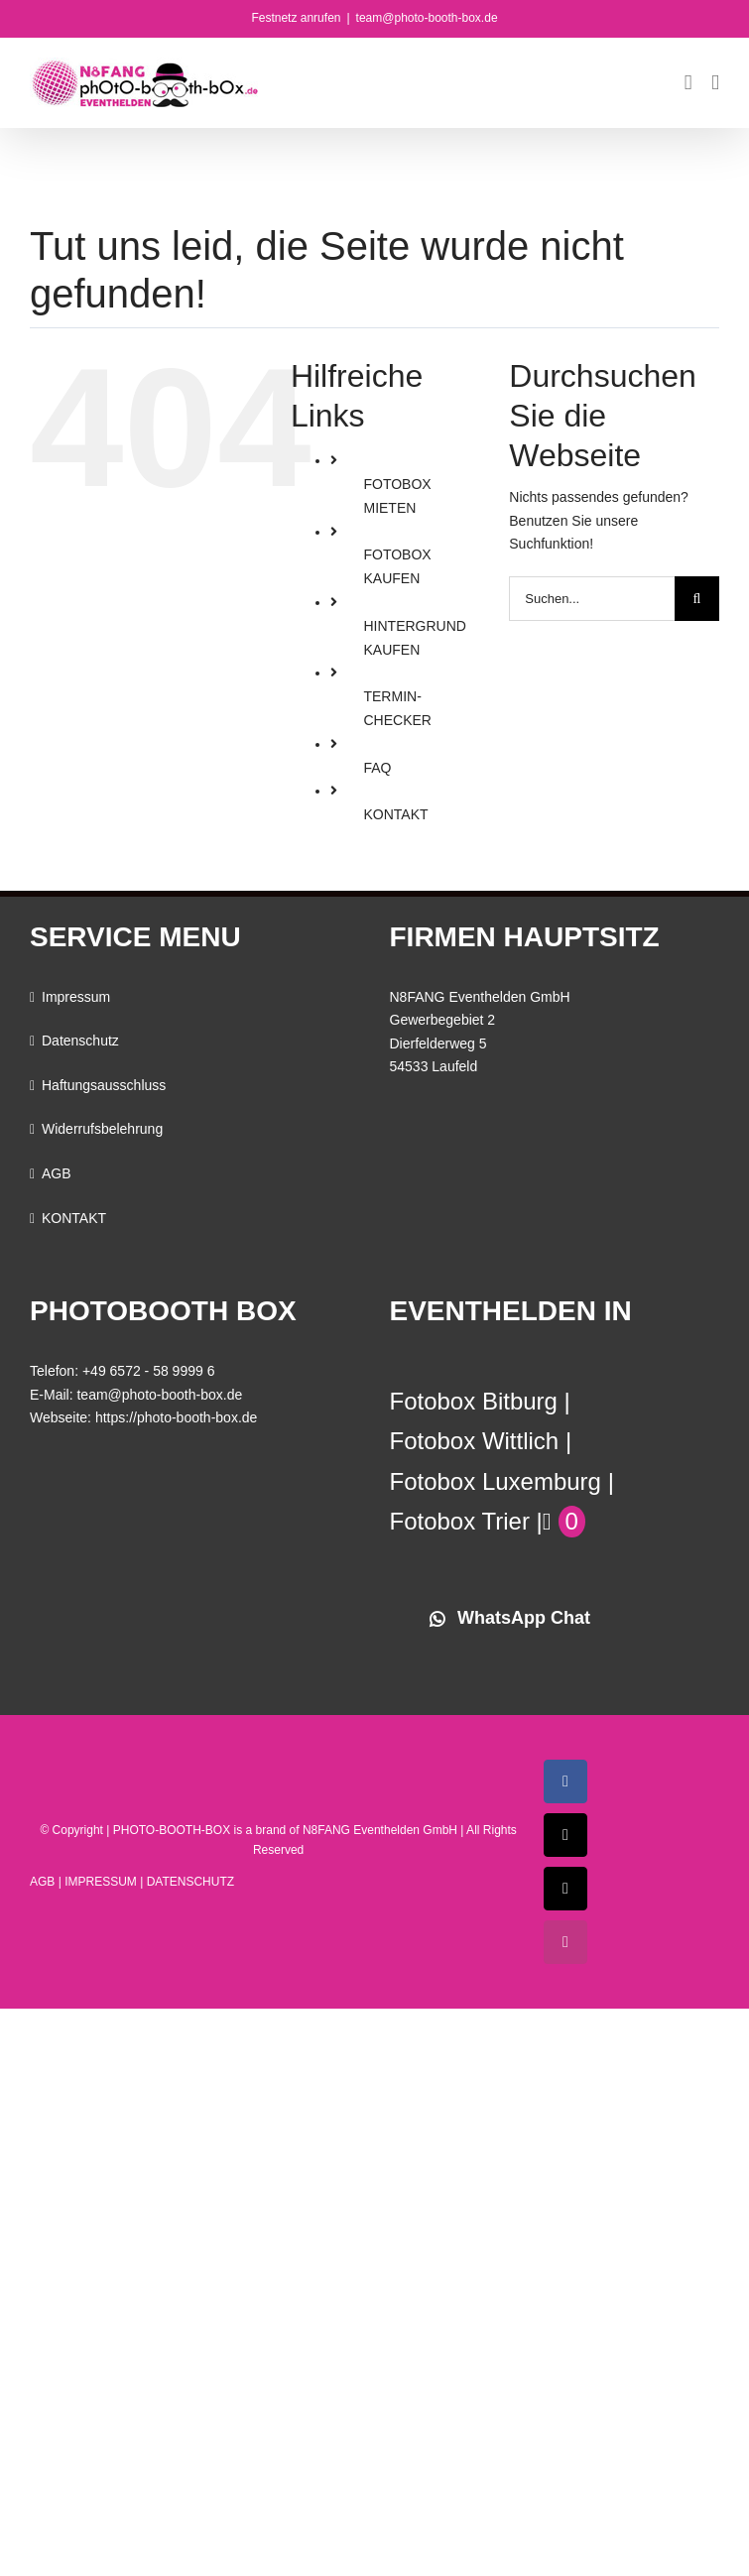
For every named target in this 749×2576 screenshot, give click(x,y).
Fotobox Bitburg (474, 1401)
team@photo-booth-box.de (427, 18)
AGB (56, 1173)
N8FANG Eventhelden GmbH (380, 1830)
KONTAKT (395, 814)
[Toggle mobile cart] (688, 82)
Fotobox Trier (460, 1521)
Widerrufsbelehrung (102, 1129)
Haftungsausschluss (104, 1085)
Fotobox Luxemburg (495, 1481)
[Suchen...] (592, 598)
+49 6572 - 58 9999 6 (148, 1371)
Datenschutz (80, 1040)
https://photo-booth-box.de (176, 1417)
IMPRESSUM (100, 1882)
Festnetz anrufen (295, 18)
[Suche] (697, 598)
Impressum (76, 997)
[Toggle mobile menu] (715, 82)
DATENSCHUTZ (190, 1882)
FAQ (377, 768)
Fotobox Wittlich (475, 1440)
